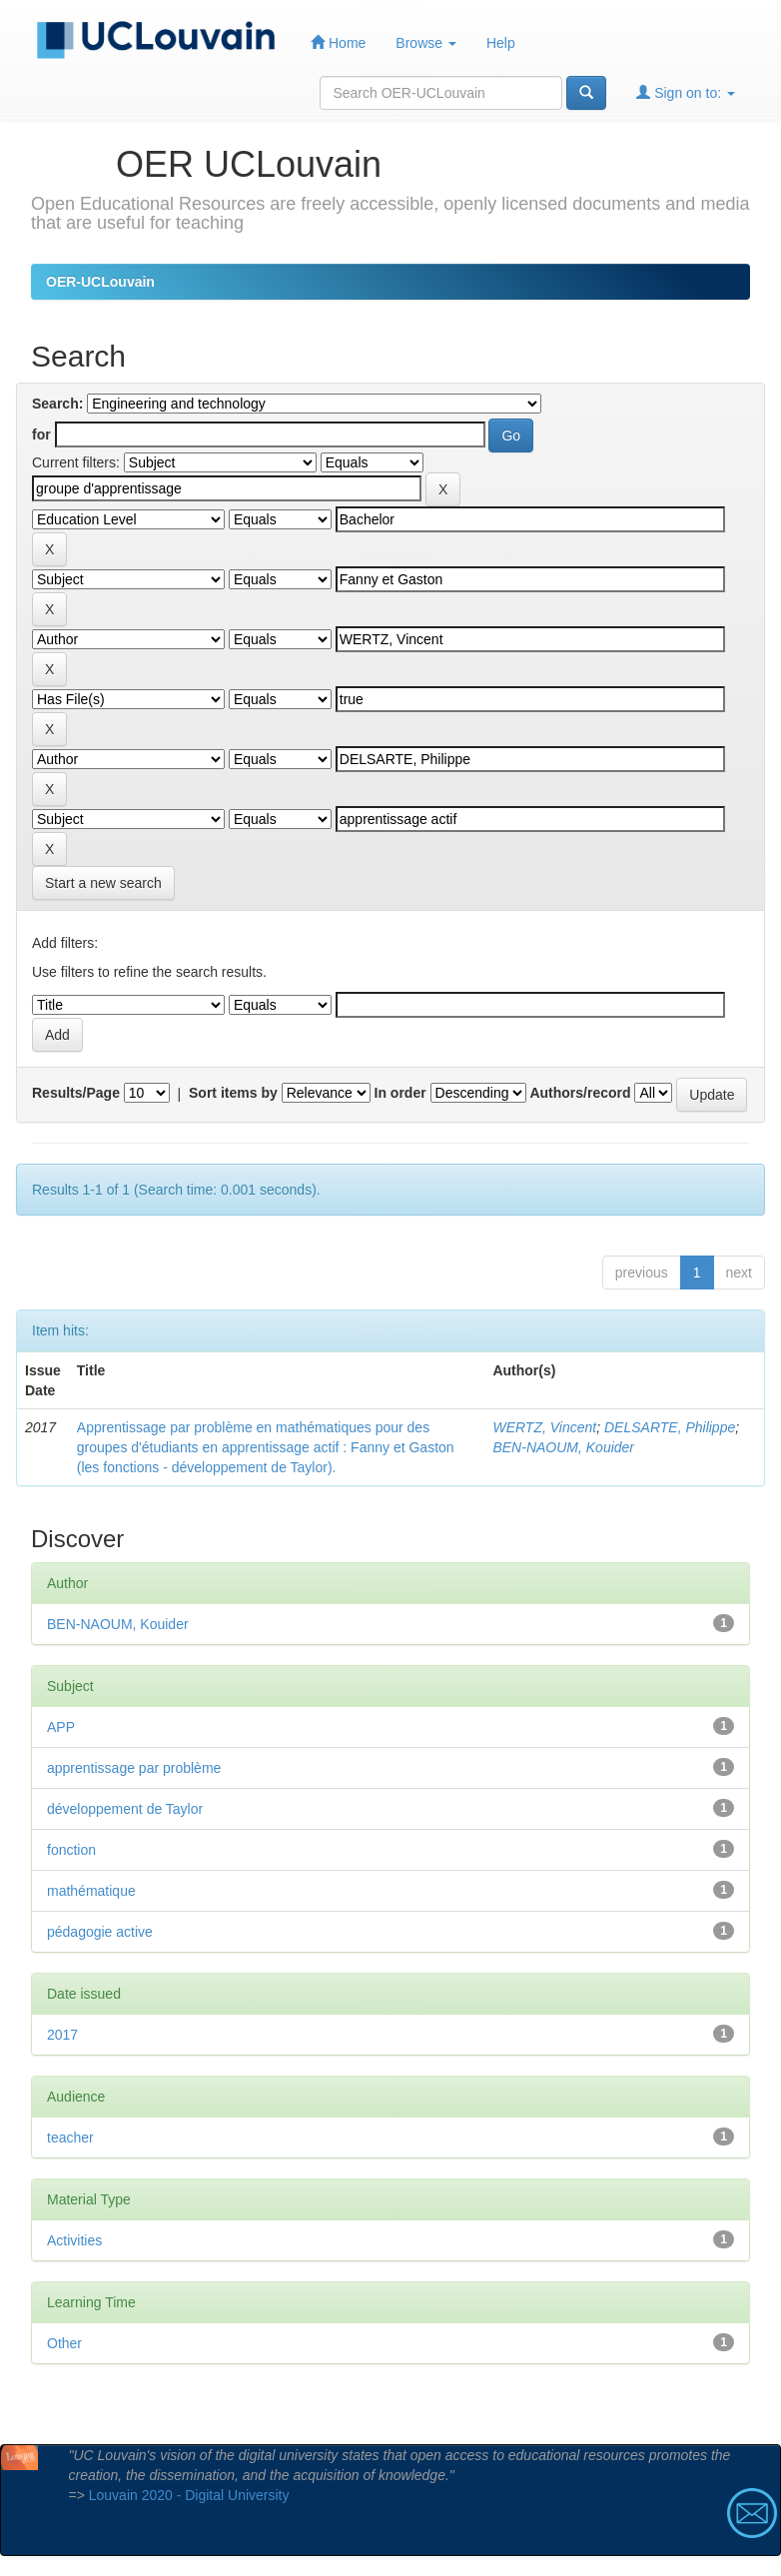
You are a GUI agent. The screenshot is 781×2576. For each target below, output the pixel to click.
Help (500, 43)
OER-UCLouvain (100, 282)
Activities (74, 2240)
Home (338, 42)
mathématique (91, 1891)
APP (61, 1727)
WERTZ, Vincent (544, 1427)
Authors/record (579, 1093)
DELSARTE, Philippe (669, 1427)
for (41, 434)
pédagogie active (100, 1932)
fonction (71, 1850)
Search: (57, 404)
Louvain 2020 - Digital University (189, 2495)
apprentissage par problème (134, 1768)
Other (64, 2343)
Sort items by (233, 1093)
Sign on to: (685, 92)
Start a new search (103, 883)
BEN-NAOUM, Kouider (563, 1447)
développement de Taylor (125, 1809)
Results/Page (76, 1093)
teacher (70, 2138)
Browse (425, 43)
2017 (62, 2035)
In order (400, 1093)
